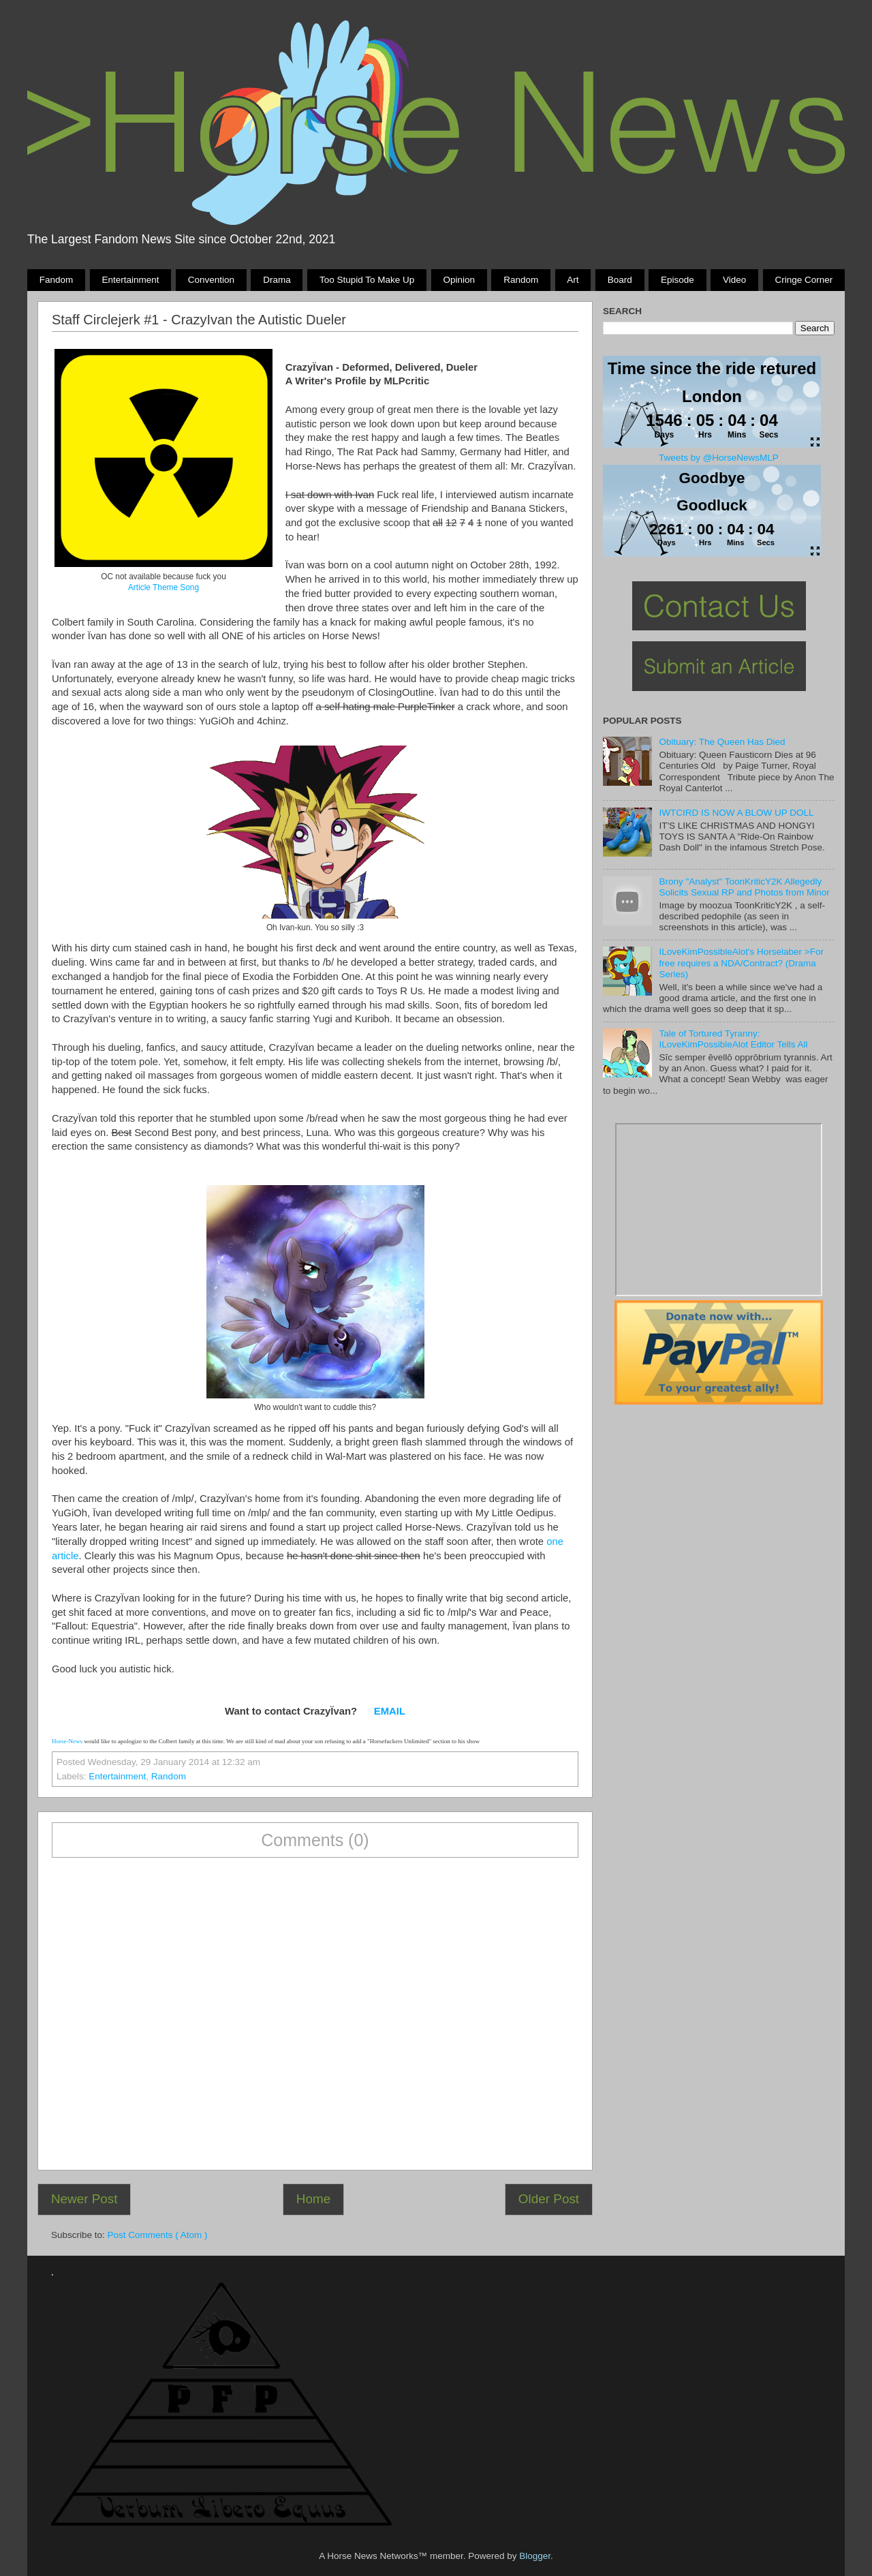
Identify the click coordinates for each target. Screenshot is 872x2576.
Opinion (459, 280)
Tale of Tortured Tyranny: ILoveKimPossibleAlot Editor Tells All (733, 1038)
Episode (677, 280)
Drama (277, 280)
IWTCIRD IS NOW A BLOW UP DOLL (736, 813)
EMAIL (389, 1711)
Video (734, 280)
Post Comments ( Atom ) (158, 2235)
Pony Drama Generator (718, 1209)
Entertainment (130, 280)
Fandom (57, 280)
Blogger (534, 2556)
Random (520, 280)
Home (313, 2199)
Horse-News (67, 1741)
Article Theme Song (163, 587)
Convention (211, 280)
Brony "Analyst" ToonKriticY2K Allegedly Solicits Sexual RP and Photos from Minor (744, 887)
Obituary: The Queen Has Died (722, 742)
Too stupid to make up (367, 280)
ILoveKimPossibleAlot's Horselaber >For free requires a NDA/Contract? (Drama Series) (741, 963)
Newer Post (84, 2199)
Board (620, 280)
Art (572, 280)
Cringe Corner (804, 280)
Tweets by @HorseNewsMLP (719, 458)
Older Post (548, 2199)
